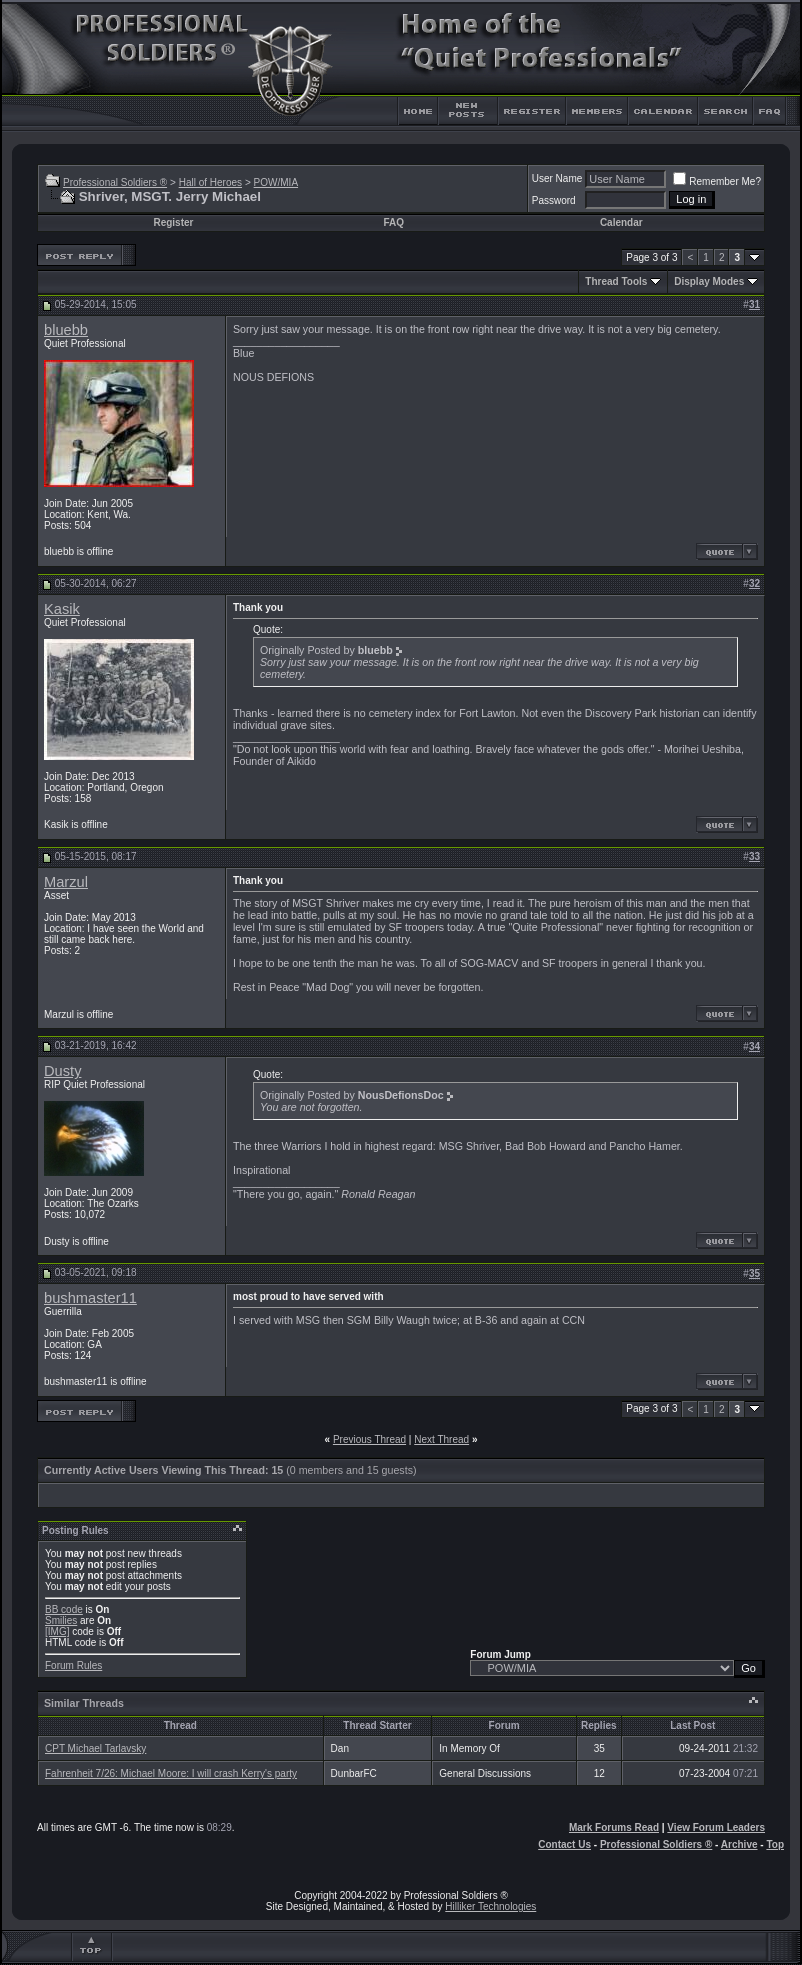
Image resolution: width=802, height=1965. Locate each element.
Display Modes (709, 281)
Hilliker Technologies (490, 1906)
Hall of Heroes (210, 182)
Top (775, 1844)
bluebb (66, 330)
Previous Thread (369, 1439)
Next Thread (441, 1439)
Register (173, 222)
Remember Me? (717, 181)
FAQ (393, 222)
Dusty (62, 1071)
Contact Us (564, 1844)
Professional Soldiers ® (115, 182)
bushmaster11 (90, 1298)
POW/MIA (276, 182)
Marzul (66, 882)
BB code (64, 1609)
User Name (557, 178)
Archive (739, 1844)
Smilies (61, 1620)
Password (554, 200)
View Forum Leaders (716, 1827)
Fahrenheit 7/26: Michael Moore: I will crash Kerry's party (171, 1773)
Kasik (62, 609)
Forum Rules (73, 1665)
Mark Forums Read (614, 1827)
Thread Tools (616, 281)
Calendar (621, 222)
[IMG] (57, 1631)
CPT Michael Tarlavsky (95, 1748)
